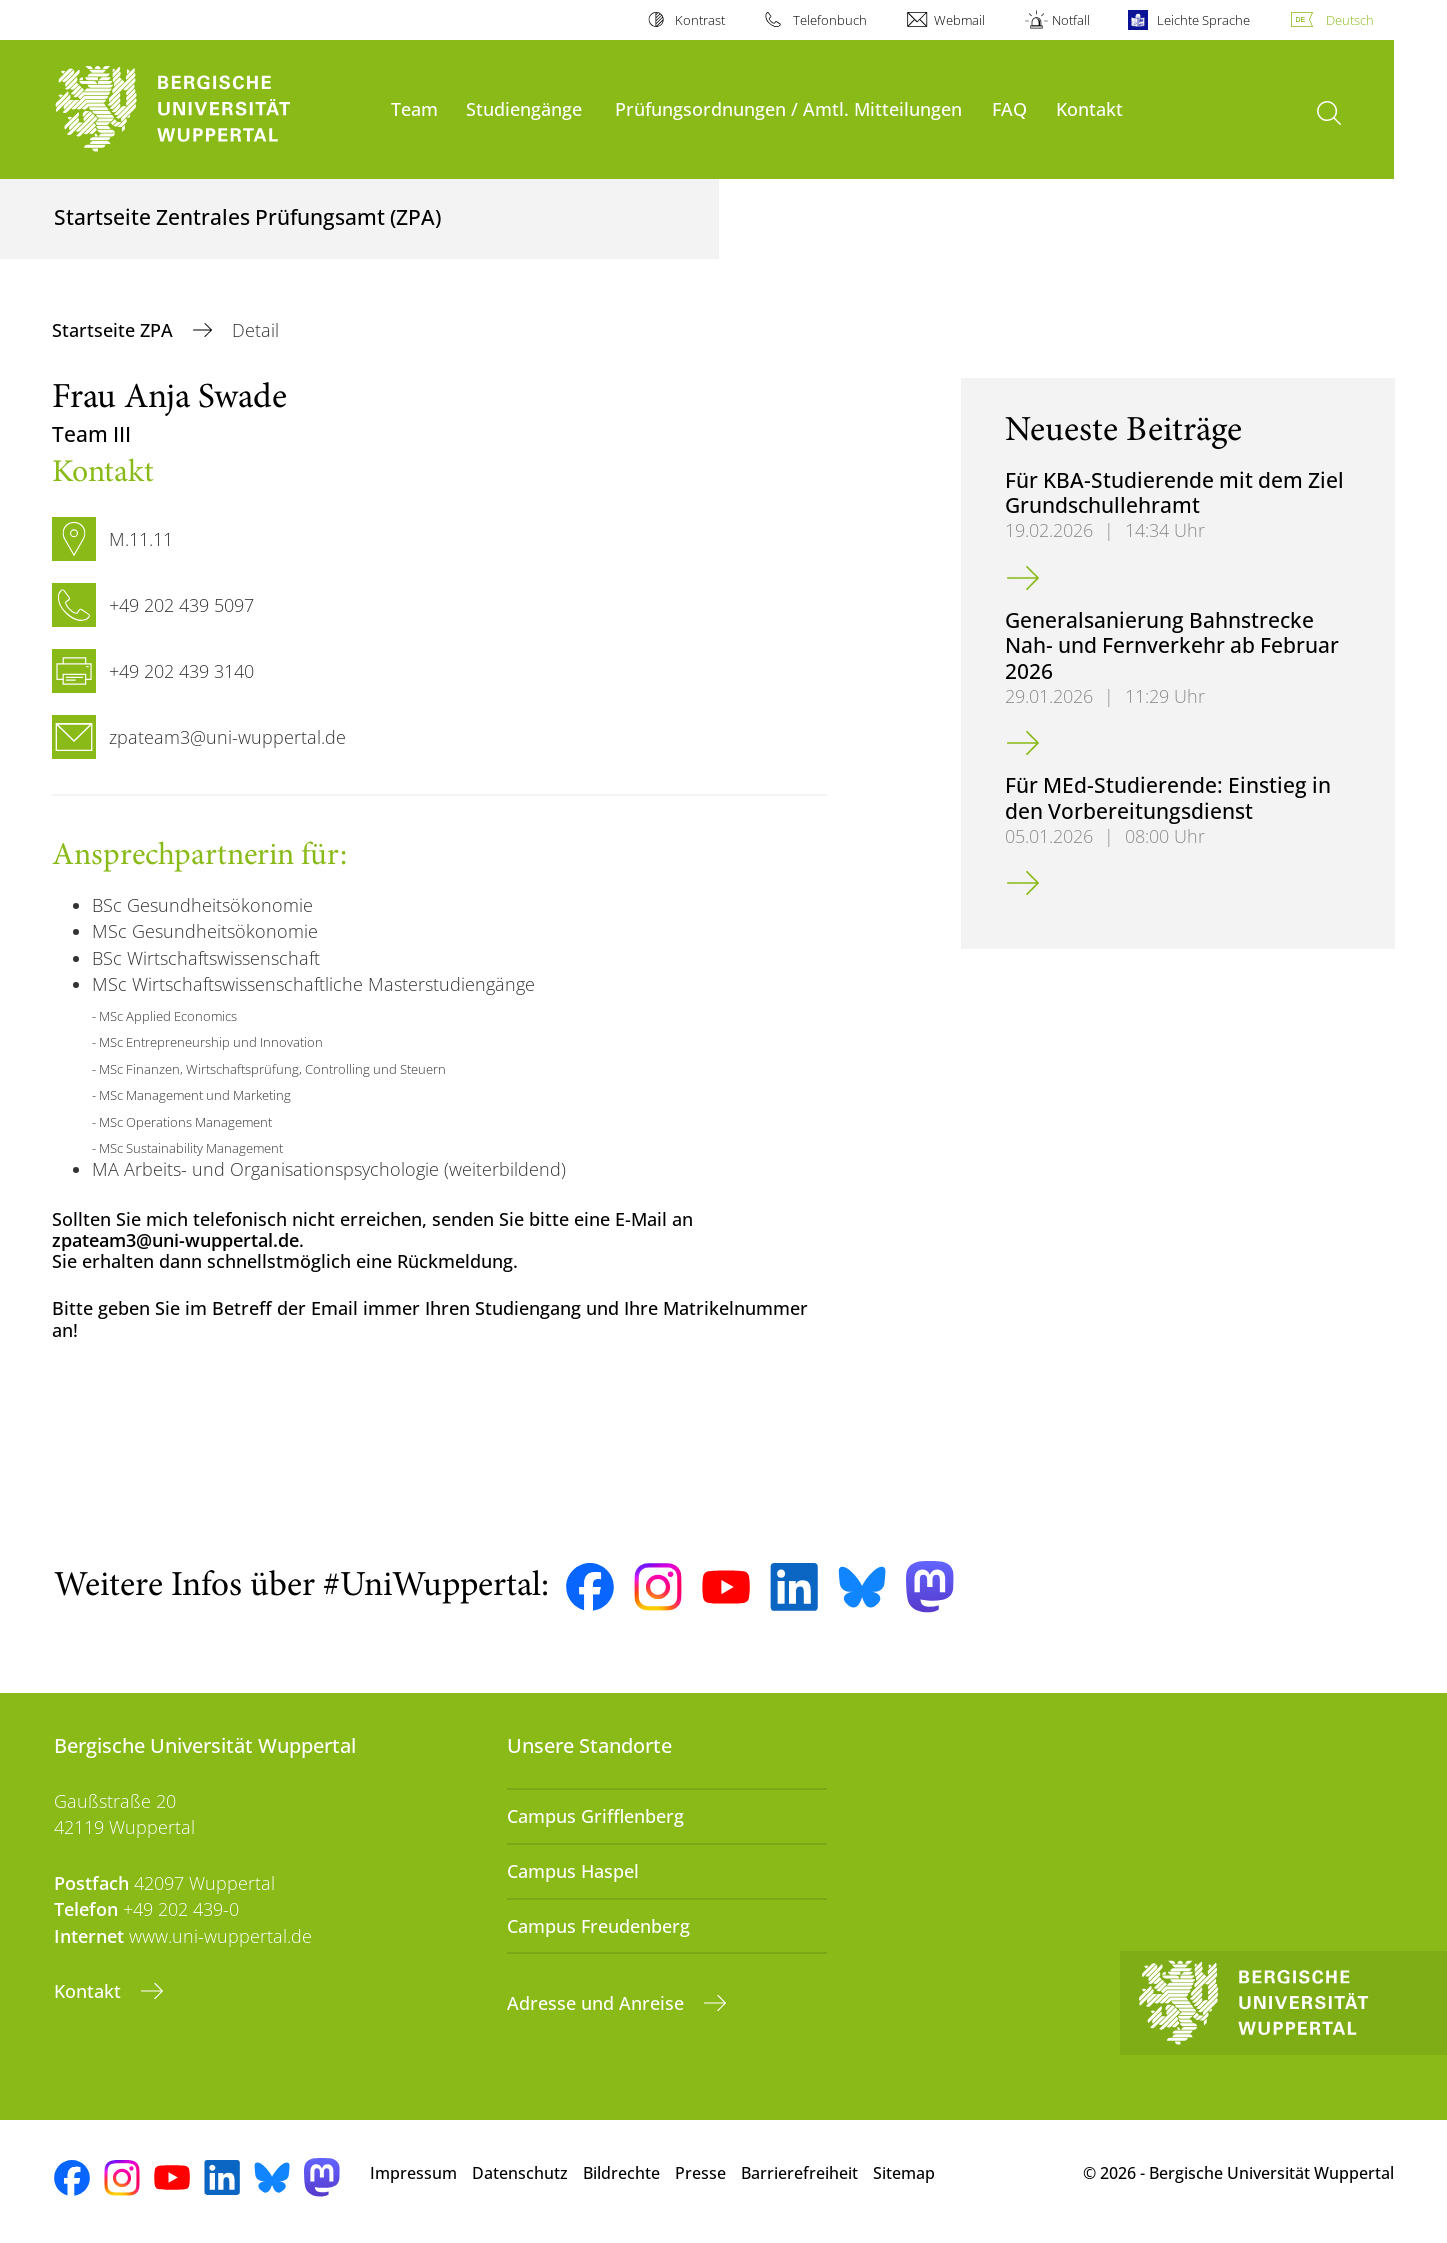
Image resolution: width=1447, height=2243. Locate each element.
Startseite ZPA (115, 330)
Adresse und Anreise (598, 2003)
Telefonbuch (830, 20)
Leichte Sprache (1203, 20)
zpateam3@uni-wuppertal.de (175, 1240)
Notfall (1071, 20)
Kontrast (700, 20)
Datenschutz (520, 2173)
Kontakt (1089, 108)
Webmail (959, 20)
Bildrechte (621, 2173)
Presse (700, 2173)
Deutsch (1350, 20)
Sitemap (904, 2173)
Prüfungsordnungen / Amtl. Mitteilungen (788, 108)
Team (414, 108)
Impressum (413, 2173)
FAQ (1009, 108)
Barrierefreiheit (799, 2173)
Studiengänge (524, 108)
